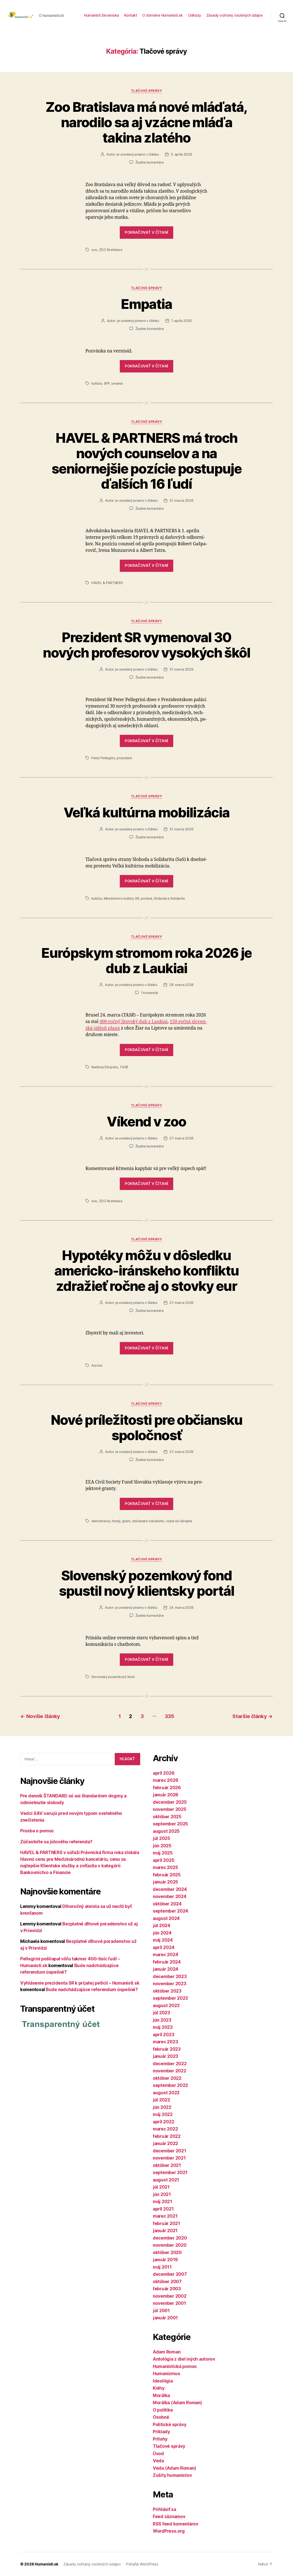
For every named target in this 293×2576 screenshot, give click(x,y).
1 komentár (149, 993)
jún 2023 (162, 2020)
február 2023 (167, 2049)
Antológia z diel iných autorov (184, 2359)
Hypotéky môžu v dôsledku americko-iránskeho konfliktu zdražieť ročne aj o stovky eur (146, 1270)
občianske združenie (148, 1521)
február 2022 (167, 2136)
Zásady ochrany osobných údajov (234, 15)
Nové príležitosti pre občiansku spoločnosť (146, 1427)
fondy (116, 1521)
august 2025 (166, 1831)
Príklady (161, 2431)
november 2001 (169, 2303)
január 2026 (165, 1794)
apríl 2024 (163, 1947)
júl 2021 (161, 2187)
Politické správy (169, 2424)
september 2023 (170, 1998)
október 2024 (167, 1903)
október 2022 (167, 2078)
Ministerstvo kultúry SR (121, 898)
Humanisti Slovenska (101, 15)
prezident (124, 758)
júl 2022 (161, 2099)
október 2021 (167, 2165)
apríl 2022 (163, 2121)
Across (96, 1365)
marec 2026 (165, 1780)
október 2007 (167, 2281)
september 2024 (170, 1911)
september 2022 (170, 2085)
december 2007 (170, 2274)
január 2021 (165, 2230)
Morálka (161, 2395)
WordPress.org (169, 2531)
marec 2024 (165, 1954)
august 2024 (166, 1918)
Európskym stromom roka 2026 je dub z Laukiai (146, 960)
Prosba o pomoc (37, 1830)
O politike (163, 2410)
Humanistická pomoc (175, 2366)
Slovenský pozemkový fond (113, 1677)
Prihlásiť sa (164, 2509)
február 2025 (167, 1874)
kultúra (96, 383)
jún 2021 (162, 2194)
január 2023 (165, 2056)
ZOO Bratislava (110, 250)
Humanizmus (166, 2373)
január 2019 (165, 2259)
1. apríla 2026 (181, 321)
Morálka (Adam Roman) (177, 2402)
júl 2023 (161, 2012)
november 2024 (169, 1896)
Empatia (146, 304)
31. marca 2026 (181, 500)
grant (126, 1521)
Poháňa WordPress (142, 2564)
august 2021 (166, 2179)
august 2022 (166, 2092)
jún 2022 (162, 2107)
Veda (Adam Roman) (174, 2468)
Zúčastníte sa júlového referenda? (56, 1841)
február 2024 (167, 1962)
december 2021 (169, 2150)
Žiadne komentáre (149, 162)
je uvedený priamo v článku (138, 154)
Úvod (158, 2453)
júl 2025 (161, 1838)
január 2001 (165, 2317)
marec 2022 (165, 2129)
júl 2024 (161, 1925)
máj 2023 (163, 2027)
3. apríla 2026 (181, 154)
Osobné (161, 2417)
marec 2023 (165, 2041)
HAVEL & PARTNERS (107, 583)
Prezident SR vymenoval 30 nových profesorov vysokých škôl (146, 645)
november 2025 (169, 1809)
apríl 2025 (163, 1860)
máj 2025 (163, 1853)
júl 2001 (161, 2310)
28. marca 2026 (181, 985)
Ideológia (163, 2381)
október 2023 (167, 1991)
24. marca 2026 (181, 1607)
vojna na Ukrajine (179, 1521)
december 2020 (170, 2238)
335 (169, 1716)
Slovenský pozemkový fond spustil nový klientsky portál (146, 1583)
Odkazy (194, 15)
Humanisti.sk (46, 2564)
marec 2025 (165, 1867)
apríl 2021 (163, 2209)
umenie (117, 383)
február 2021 (166, 2223)
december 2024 (170, 1889)
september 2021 (170, 2172)
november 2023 (169, 1983)
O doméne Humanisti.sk (162, 15)
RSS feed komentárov (175, 2524)
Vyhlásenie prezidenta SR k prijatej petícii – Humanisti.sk (79, 1983)
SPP (107, 383)
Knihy (159, 2388)
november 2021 (169, 2158)
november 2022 (169, 2070)
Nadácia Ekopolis (104, 1067)
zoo (94, 250)
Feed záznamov (169, 2516)
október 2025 (167, 1816)
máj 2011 (162, 2267)
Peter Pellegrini (103, 758)
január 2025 (165, 1882)
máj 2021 (162, 2201)
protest (146, 898)
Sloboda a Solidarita (169, 898)
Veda (158, 2460)
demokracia (100, 1521)
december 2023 (170, 1976)
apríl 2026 (163, 1773)
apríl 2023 (163, 2034)
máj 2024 (163, 1940)
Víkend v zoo (146, 1121)
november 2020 (169, 2245)
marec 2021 (165, 2216)
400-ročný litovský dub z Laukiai (134, 1022)
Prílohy (160, 2439)
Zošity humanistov (172, 2475)
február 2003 (167, 2288)
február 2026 (167, 1787)
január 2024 (165, 1969)
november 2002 (169, 2296)
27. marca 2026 (181, 1138)
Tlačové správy (146, 91)
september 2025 (170, 1823)
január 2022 (165, 2143)
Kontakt (130, 15)
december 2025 (170, 1802)
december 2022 (170, 2063)
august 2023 (166, 2005)
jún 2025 (162, 1845)
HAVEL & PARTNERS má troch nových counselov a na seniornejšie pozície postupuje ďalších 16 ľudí (146, 461)
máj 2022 (163, 2114)
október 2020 (167, 2252)
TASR (124, 1067)
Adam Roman (166, 2352)
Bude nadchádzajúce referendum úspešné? (92, 1989)
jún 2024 (162, 1933)
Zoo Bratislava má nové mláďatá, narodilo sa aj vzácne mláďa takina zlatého (146, 122)
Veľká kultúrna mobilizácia (147, 812)
